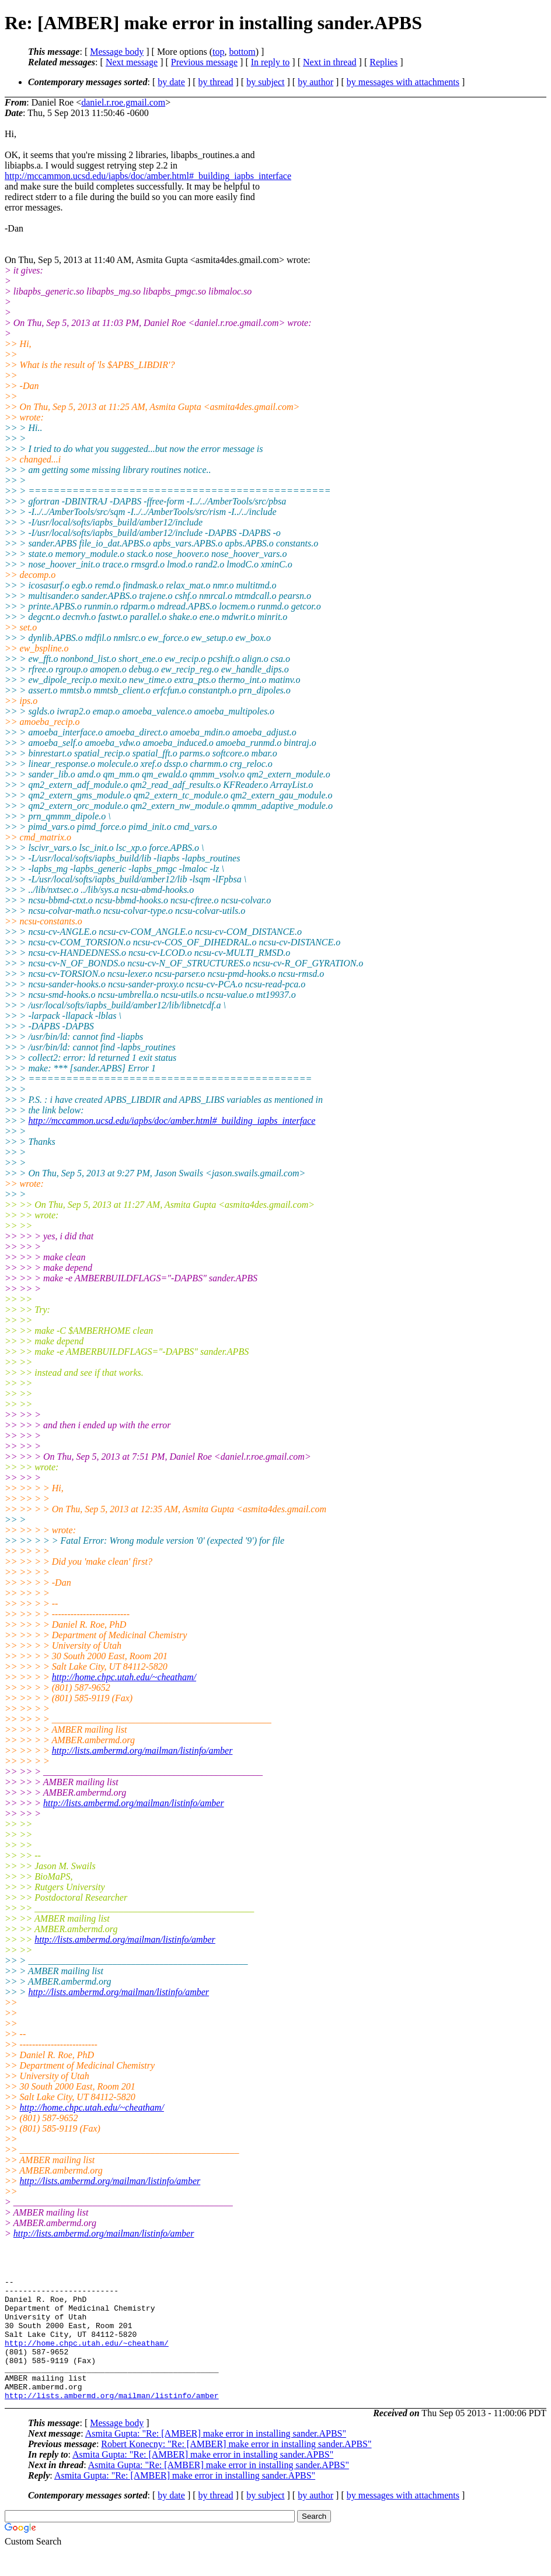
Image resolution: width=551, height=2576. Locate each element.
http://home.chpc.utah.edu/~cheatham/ (124, 1677)
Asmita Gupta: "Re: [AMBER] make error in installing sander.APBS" (215, 2458)
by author (315, 82)
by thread (215, 82)
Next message (132, 62)
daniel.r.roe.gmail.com (123, 102)
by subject (265, 82)
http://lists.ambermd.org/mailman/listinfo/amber (142, 1750)
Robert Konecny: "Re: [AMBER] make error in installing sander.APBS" (236, 2468)
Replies (383, 62)
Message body (117, 52)
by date (171, 82)
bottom (242, 52)
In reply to (270, 62)
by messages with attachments (403, 82)
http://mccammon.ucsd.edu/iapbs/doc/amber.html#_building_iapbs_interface (148, 176)
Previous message (204, 62)
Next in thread (330, 62)
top (218, 52)
